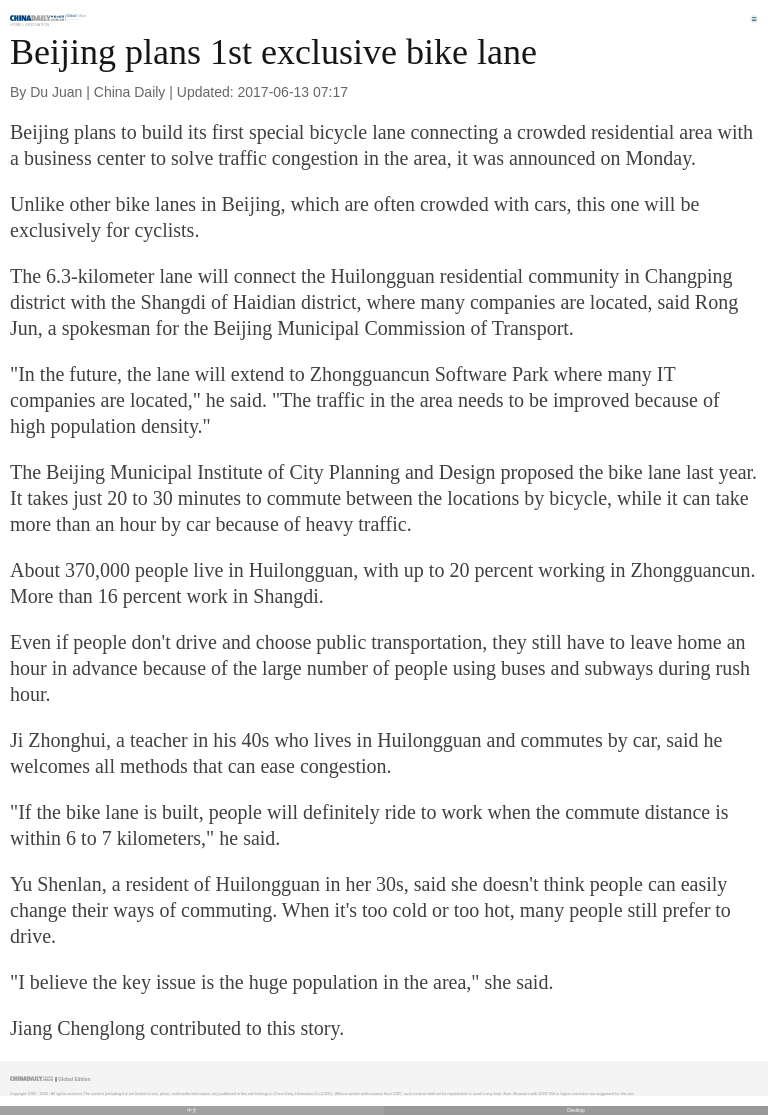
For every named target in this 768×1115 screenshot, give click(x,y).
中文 (192, 1110)
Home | (17, 24)
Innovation (37, 24)
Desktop (576, 1110)
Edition (77, 16)
